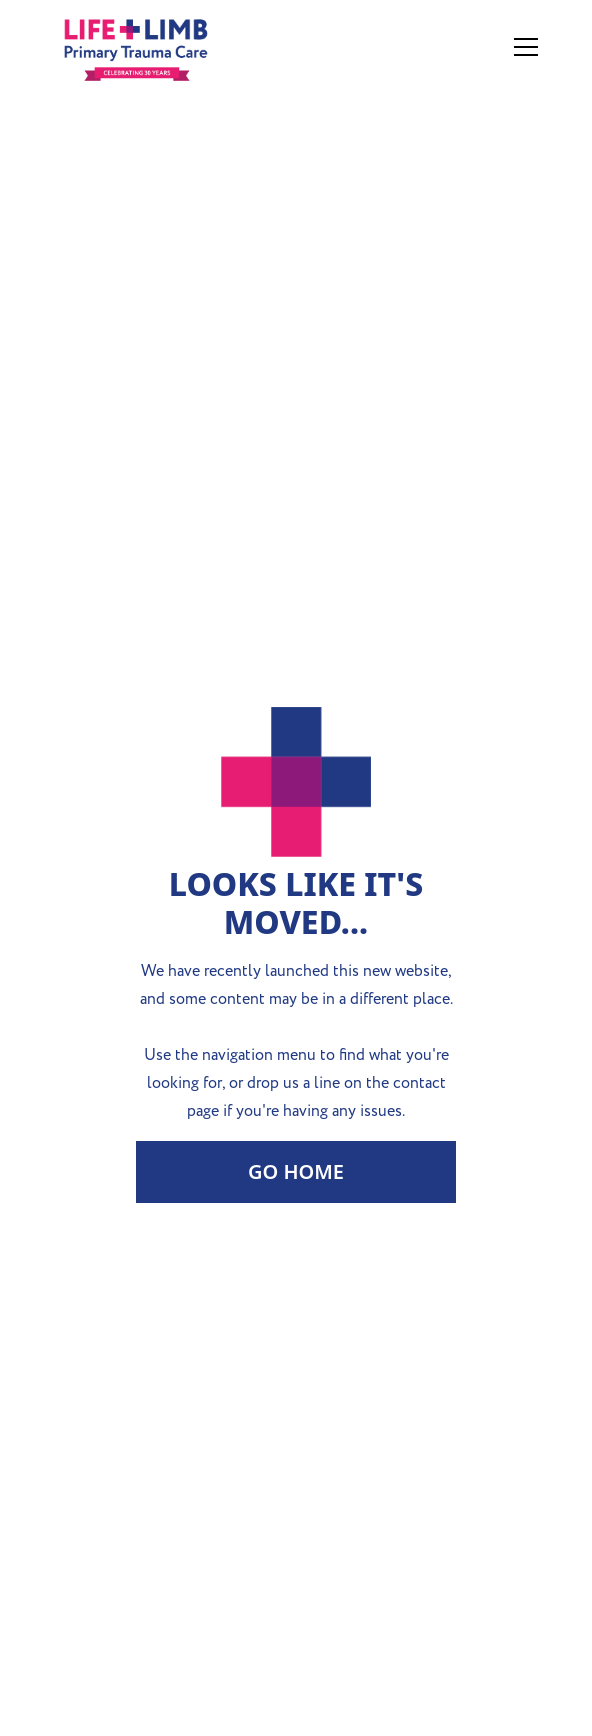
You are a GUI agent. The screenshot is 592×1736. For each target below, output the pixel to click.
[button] (522, 47)
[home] (169, 47)
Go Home (296, 1171)
